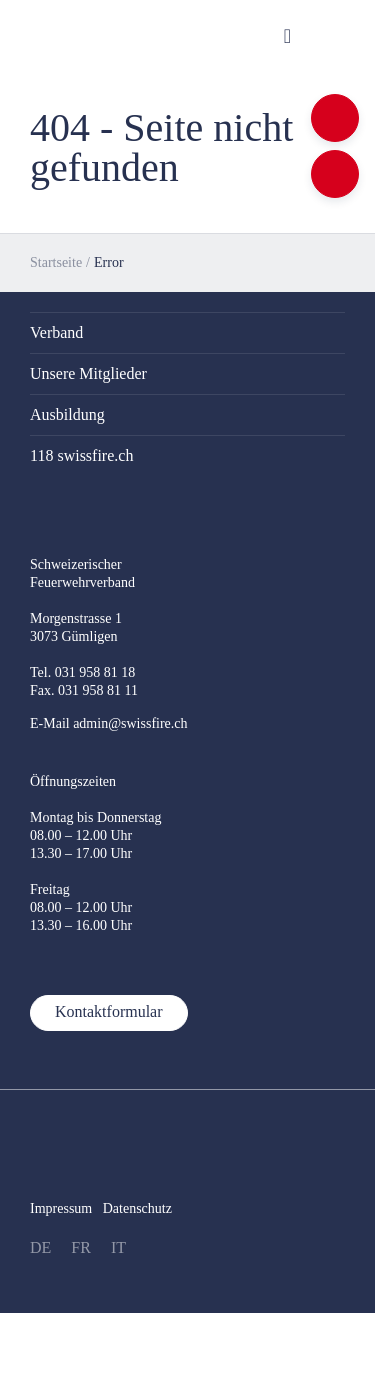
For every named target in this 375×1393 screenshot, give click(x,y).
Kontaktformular (109, 1011)
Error (109, 262)
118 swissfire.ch (81, 455)
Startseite (56, 262)
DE (40, 1247)
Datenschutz (137, 1208)
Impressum (61, 1208)
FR (81, 1247)
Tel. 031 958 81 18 (82, 672)
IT (118, 1247)
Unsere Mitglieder (88, 373)
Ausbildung (67, 414)
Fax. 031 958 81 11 (84, 690)
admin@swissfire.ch (130, 723)
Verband (56, 332)
